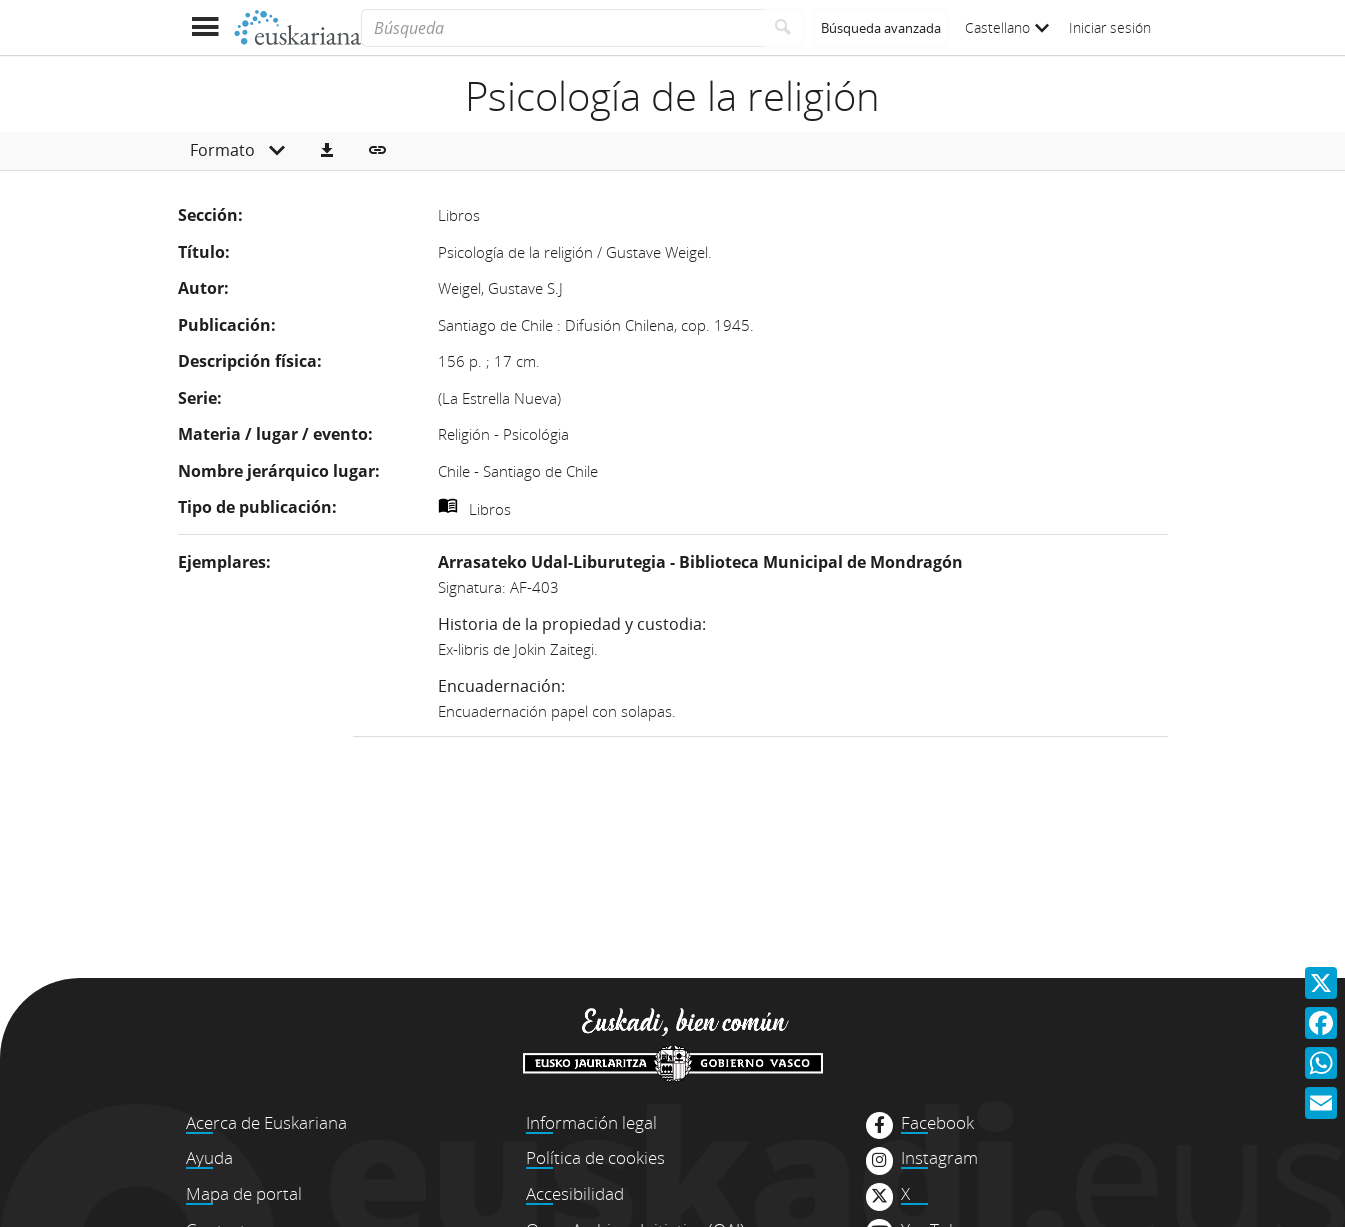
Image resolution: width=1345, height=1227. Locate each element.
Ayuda (209, 1157)
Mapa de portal (244, 1193)
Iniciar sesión (1110, 27)
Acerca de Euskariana (266, 1122)
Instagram (939, 1158)
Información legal (591, 1122)
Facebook (937, 1123)
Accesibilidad (575, 1193)
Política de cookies (595, 1157)
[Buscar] (783, 28)
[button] (327, 151)
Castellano (1007, 27)
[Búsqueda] (561, 28)
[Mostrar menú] (205, 27)
